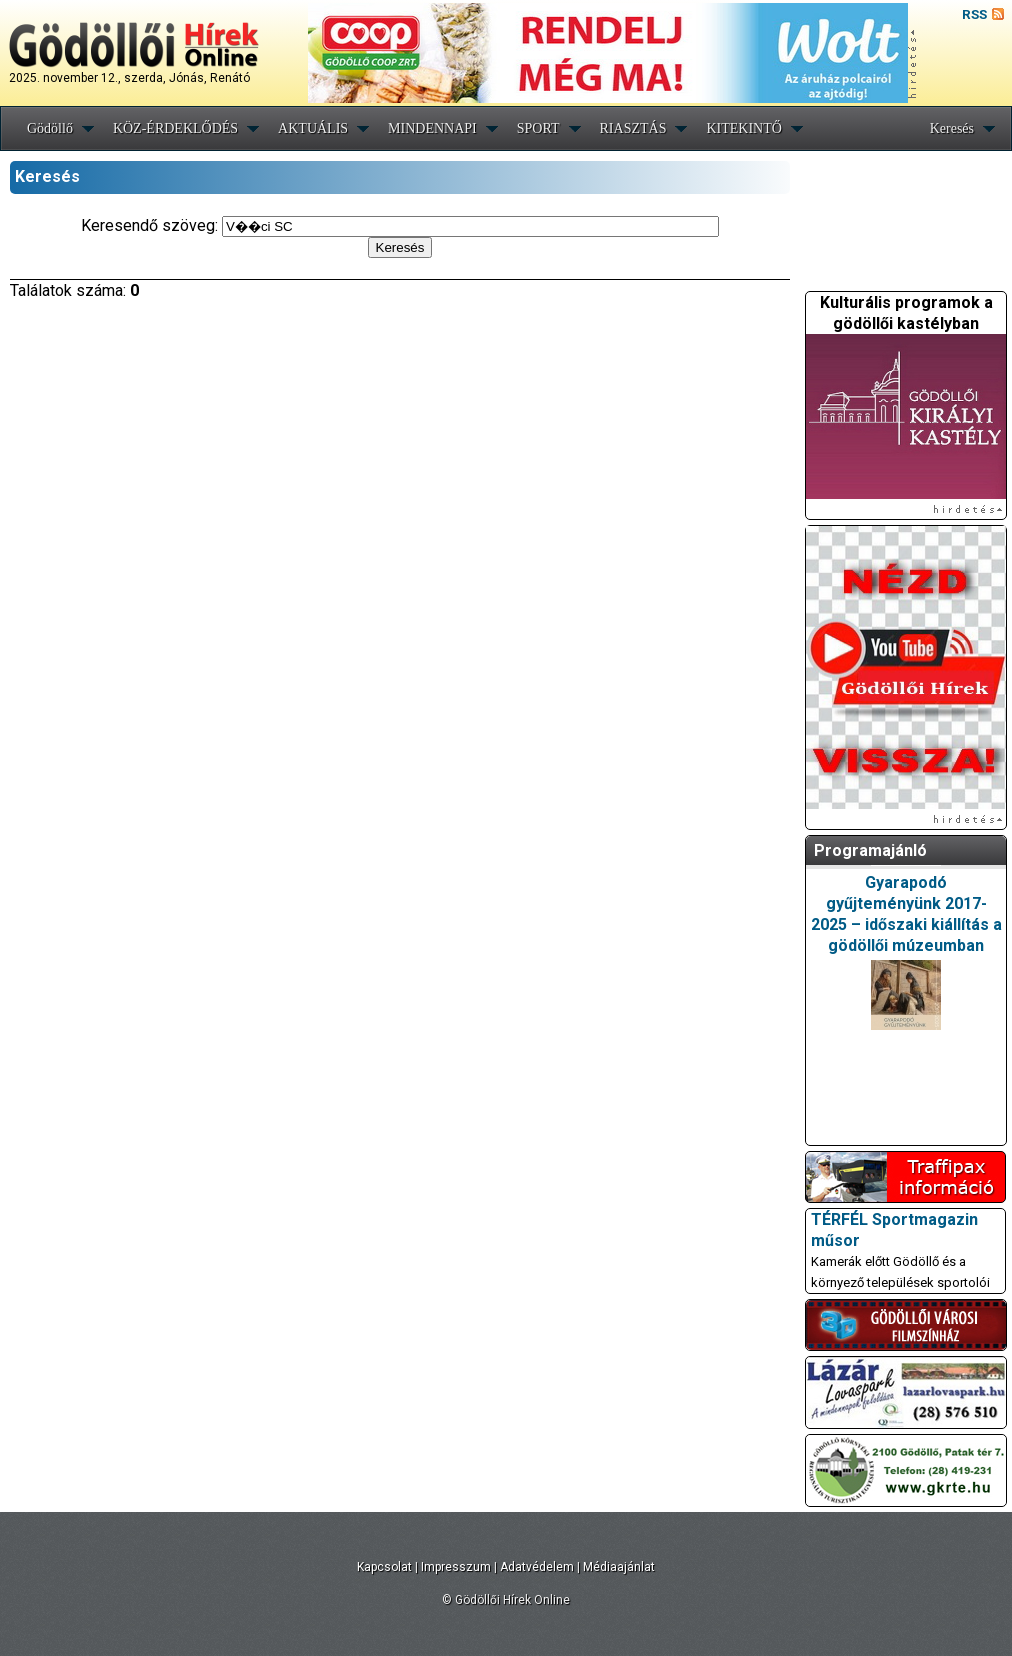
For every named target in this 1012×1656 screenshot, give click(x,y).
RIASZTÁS (633, 128)
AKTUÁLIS (313, 128)
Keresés (952, 128)
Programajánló (870, 850)
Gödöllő (50, 128)
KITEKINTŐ (743, 128)
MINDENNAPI (432, 128)
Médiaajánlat (619, 1567)
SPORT (538, 128)
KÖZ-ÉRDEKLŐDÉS (175, 128)
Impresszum (456, 1567)
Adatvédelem (537, 1567)
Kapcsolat (384, 1567)
